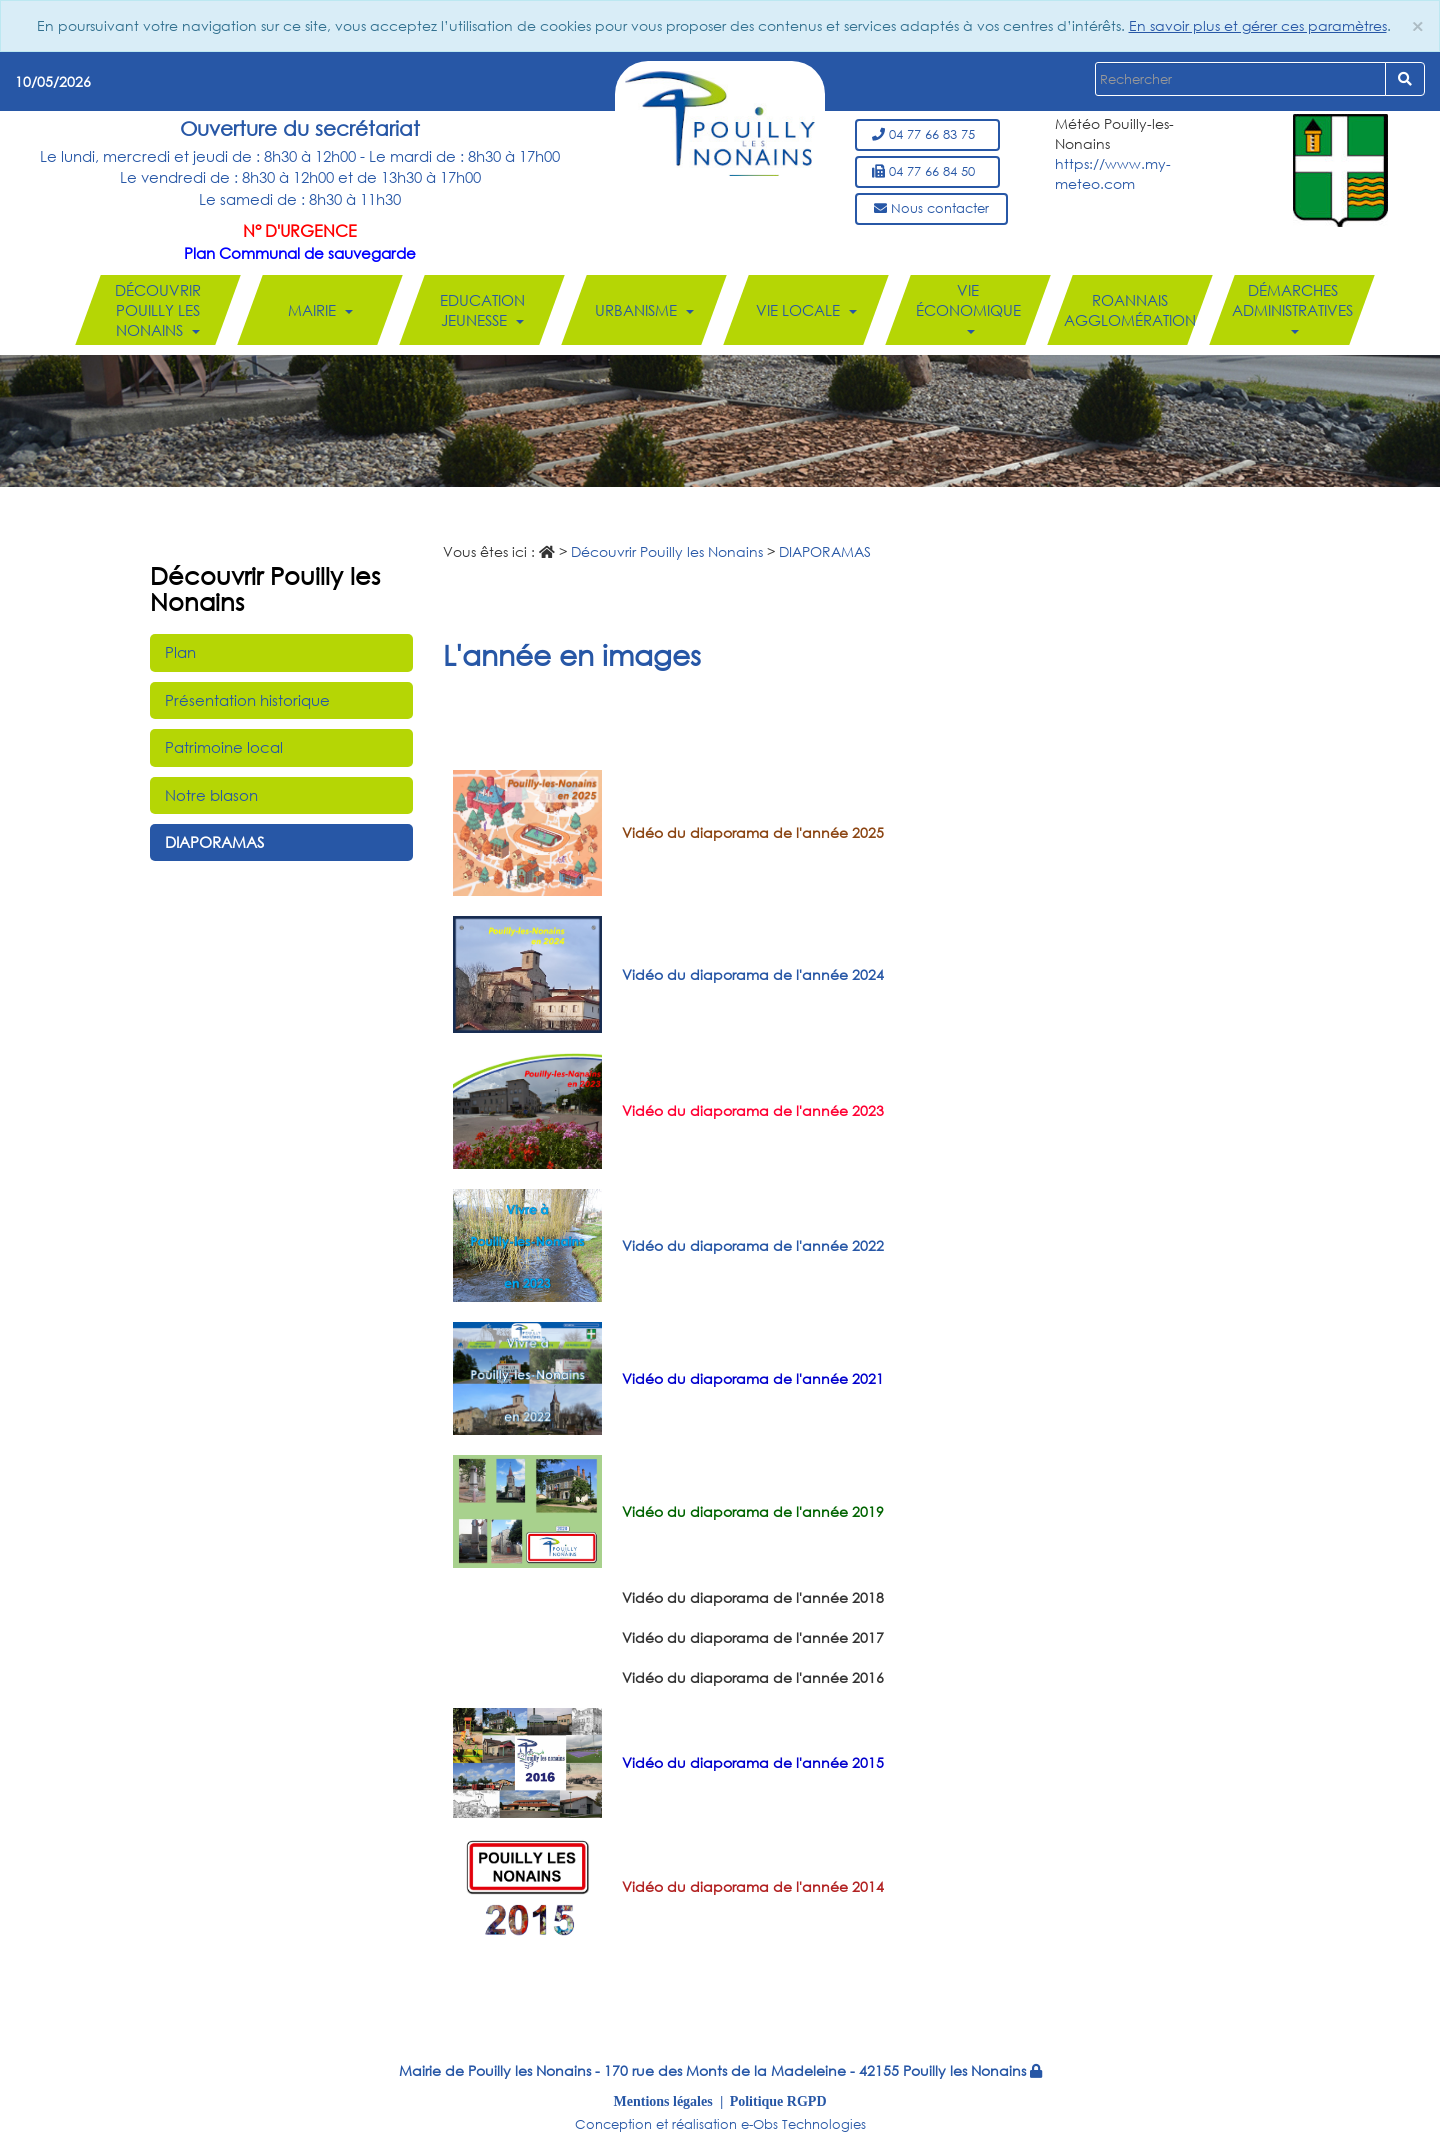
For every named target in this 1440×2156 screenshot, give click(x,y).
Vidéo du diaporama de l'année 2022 (753, 1245)
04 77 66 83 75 (927, 134)
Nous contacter (931, 208)
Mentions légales (663, 2101)
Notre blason (211, 795)
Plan (180, 652)
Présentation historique (247, 700)
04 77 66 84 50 (927, 171)
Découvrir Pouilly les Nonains (158, 310)
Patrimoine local (224, 747)
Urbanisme (644, 310)
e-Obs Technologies (803, 2124)
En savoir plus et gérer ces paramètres (1258, 25)
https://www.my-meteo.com (1113, 173)
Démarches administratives (1292, 307)
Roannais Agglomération (1130, 310)
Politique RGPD (778, 2101)
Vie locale (806, 310)
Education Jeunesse (482, 310)
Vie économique (968, 307)
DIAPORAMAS (214, 842)
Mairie (320, 310)
